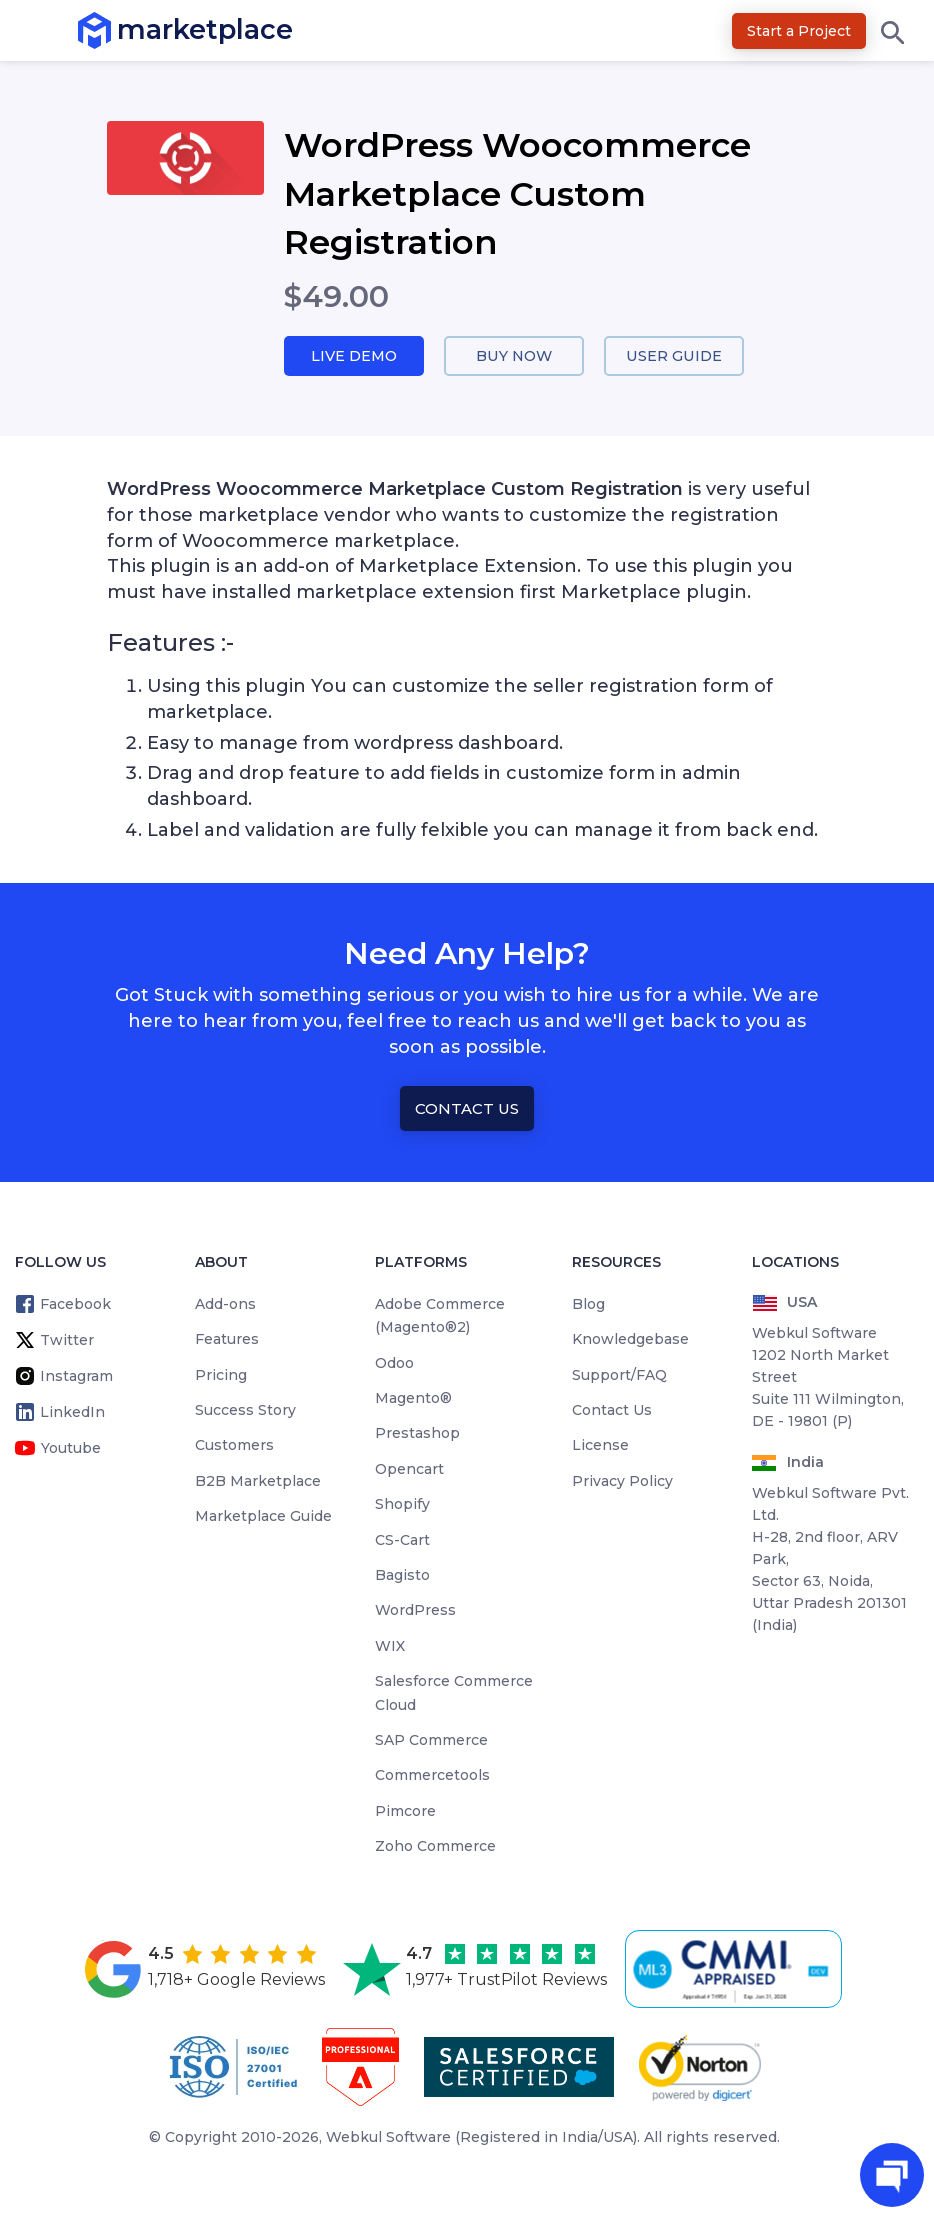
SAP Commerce (431, 1741)
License (600, 1446)
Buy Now (514, 356)
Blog (588, 1305)
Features (227, 1340)
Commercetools (432, 1776)
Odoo (394, 1363)
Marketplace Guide (263, 1517)
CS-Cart (402, 1540)
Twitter (67, 1341)
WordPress (415, 1611)
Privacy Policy (622, 1482)
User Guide (674, 356)
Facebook (75, 1305)
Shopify (402, 1505)
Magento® (413, 1399)
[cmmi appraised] (737, 1969)
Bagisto (402, 1576)
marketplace (117, 29)
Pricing (221, 1375)
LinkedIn (72, 1413)
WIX (390, 1647)
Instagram (76, 1377)
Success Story (245, 1411)
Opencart (409, 1470)
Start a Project (799, 31)
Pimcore (405, 1812)
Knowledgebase (630, 1340)
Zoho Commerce (435, 1847)
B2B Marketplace (258, 1482)
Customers (234, 1446)
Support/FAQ (619, 1375)
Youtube (71, 1449)
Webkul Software (388, 2137)
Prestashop (417, 1434)
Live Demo (354, 356)
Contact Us (467, 1108)
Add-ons (225, 1305)
